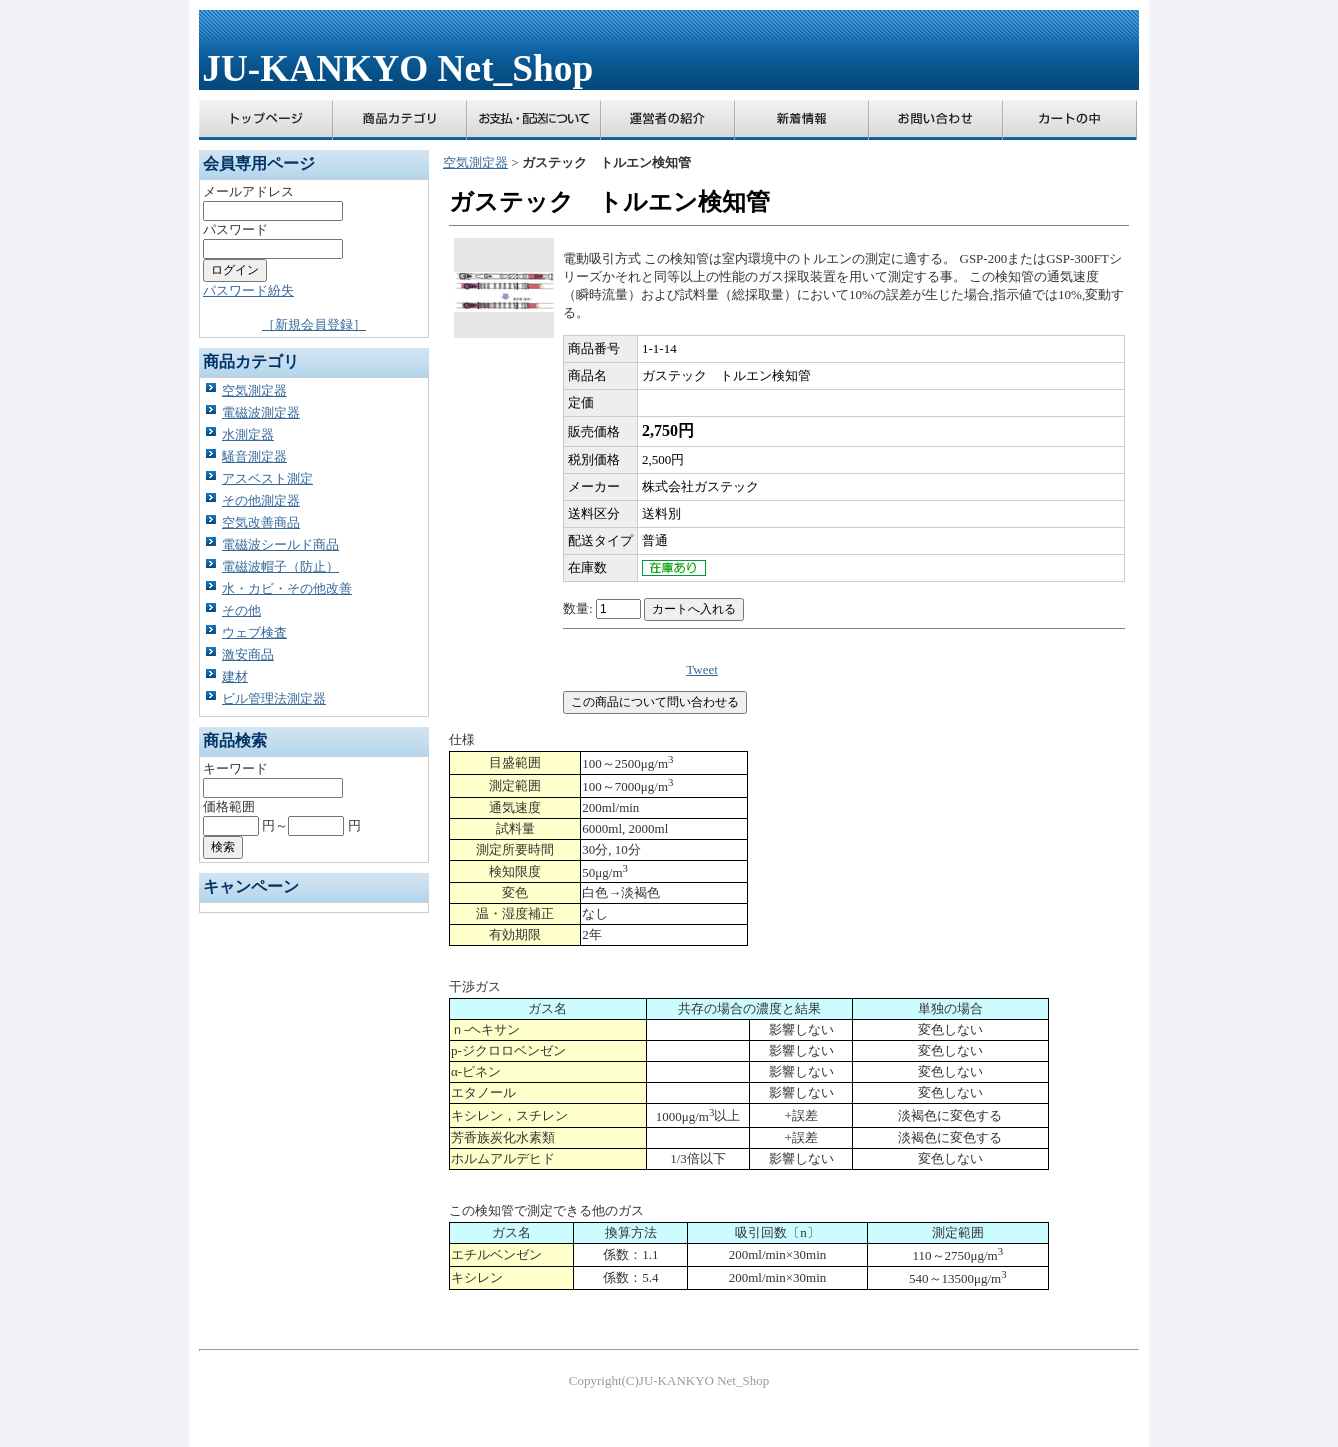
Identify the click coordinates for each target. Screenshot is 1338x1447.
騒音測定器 (254, 456)
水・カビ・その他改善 (287, 588)
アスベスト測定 (267, 478)
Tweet (702, 669)
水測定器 (248, 434)
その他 (241, 610)
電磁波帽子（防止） (280, 566)
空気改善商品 (261, 522)
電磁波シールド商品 (280, 544)
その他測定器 (261, 500)
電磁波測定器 (261, 412)
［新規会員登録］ (314, 324)
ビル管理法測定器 (274, 698)
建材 (235, 676)
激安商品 (248, 654)
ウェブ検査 (254, 632)
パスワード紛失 (248, 290)
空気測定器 (254, 390)
